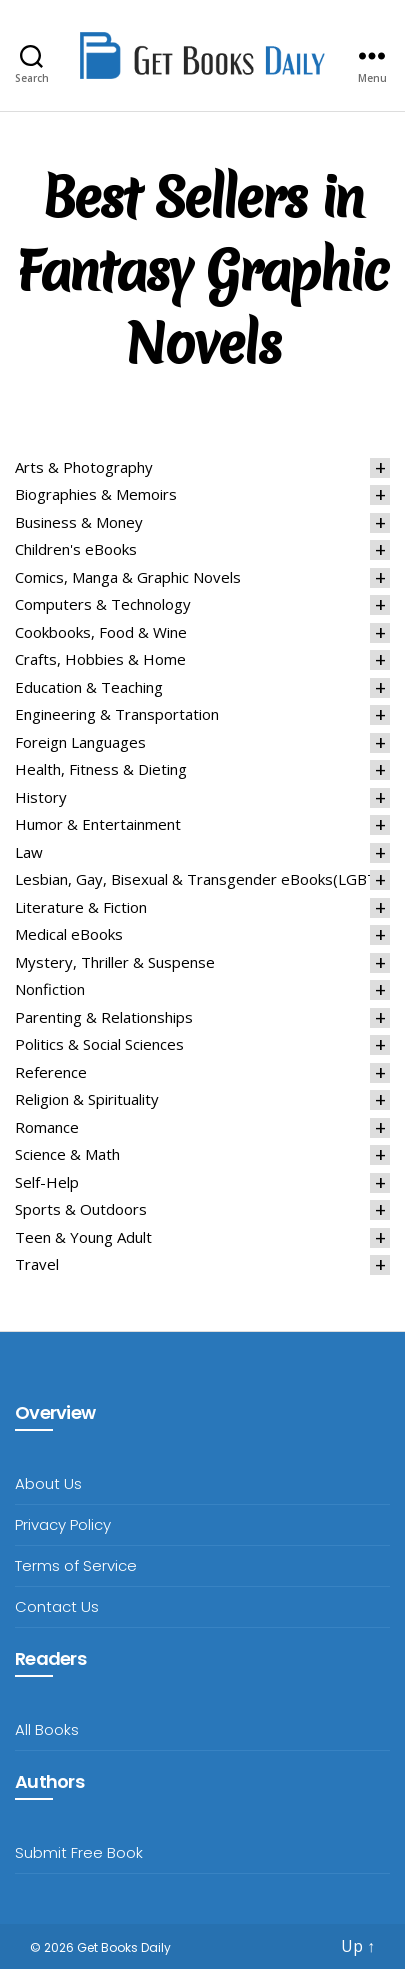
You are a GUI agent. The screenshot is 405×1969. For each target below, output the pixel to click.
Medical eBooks (69, 934)
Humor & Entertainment (98, 824)
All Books (47, 1729)
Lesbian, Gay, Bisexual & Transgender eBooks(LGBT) (198, 879)
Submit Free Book (79, 1852)
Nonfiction (50, 989)
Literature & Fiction (81, 907)
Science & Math (67, 1154)
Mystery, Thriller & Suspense (115, 962)
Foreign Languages (80, 742)
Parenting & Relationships (104, 1017)
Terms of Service (76, 1565)
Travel (37, 1264)
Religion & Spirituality (87, 1099)
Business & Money (79, 522)
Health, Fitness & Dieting (101, 769)
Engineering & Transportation (117, 714)
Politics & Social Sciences (99, 1044)
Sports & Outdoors (81, 1209)
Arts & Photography (84, 467)
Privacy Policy (63, 1524)
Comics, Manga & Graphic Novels (128, 577)
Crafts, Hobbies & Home (100, 659)
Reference (51, 1072)
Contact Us (57, 1606)
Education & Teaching (89, 687)
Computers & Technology (103, 604)
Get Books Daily (124, 1947)
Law (29, 852)
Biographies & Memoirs (96, 494)
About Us (48, 1483)
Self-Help (47, 1182)
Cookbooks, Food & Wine (101, 632)
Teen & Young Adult (83, 1237)
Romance (47, 1127)
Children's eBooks (76, 549)
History (41, 797)
